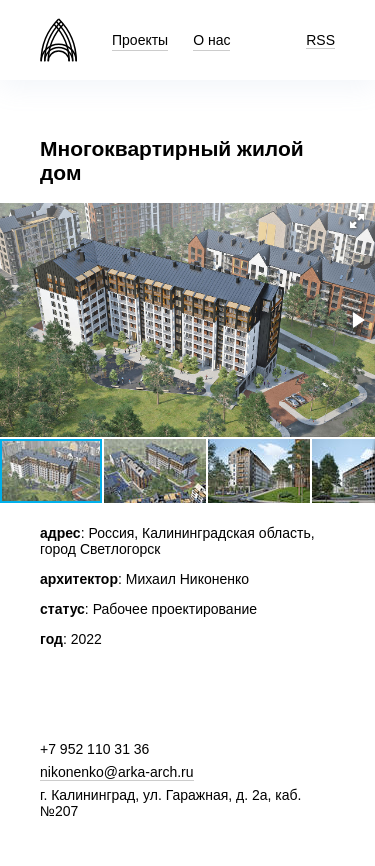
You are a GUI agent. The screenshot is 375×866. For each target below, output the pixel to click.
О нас (211, 40)
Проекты (140, 40)
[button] (357, 221)
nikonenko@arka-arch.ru (117, 772)
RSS (320, 40)
